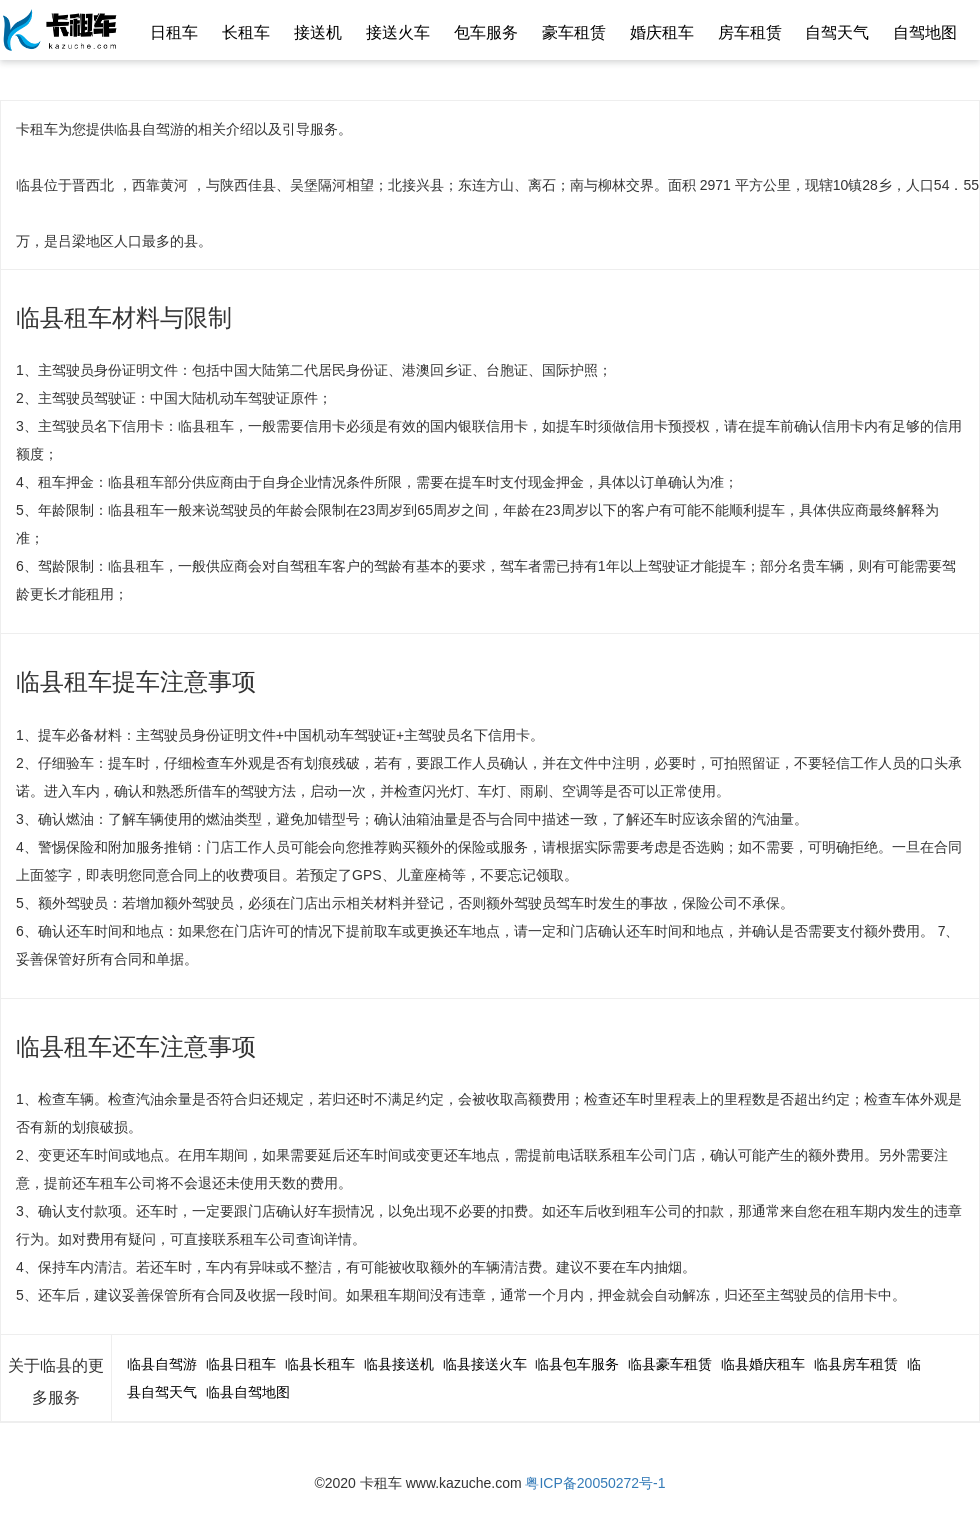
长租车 (246, 32)
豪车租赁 (574, 32)
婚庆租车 (662, 32)
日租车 (174, 32)
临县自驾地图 (248, 1392)
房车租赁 (750, 32)
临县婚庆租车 (763, 1364)
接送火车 (398, 32)
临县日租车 (241, 1364)
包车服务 (486, 32)
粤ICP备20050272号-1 (595, 1483)
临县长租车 (320, 1364)
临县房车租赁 (856, 1364)
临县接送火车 (485, 1364)
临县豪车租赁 (670, 1364)
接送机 (318, 32)
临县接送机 (399, 1364)
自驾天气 (837, 32)
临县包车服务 (577, 1364)
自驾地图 (925, 32)
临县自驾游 (162, 1364)
